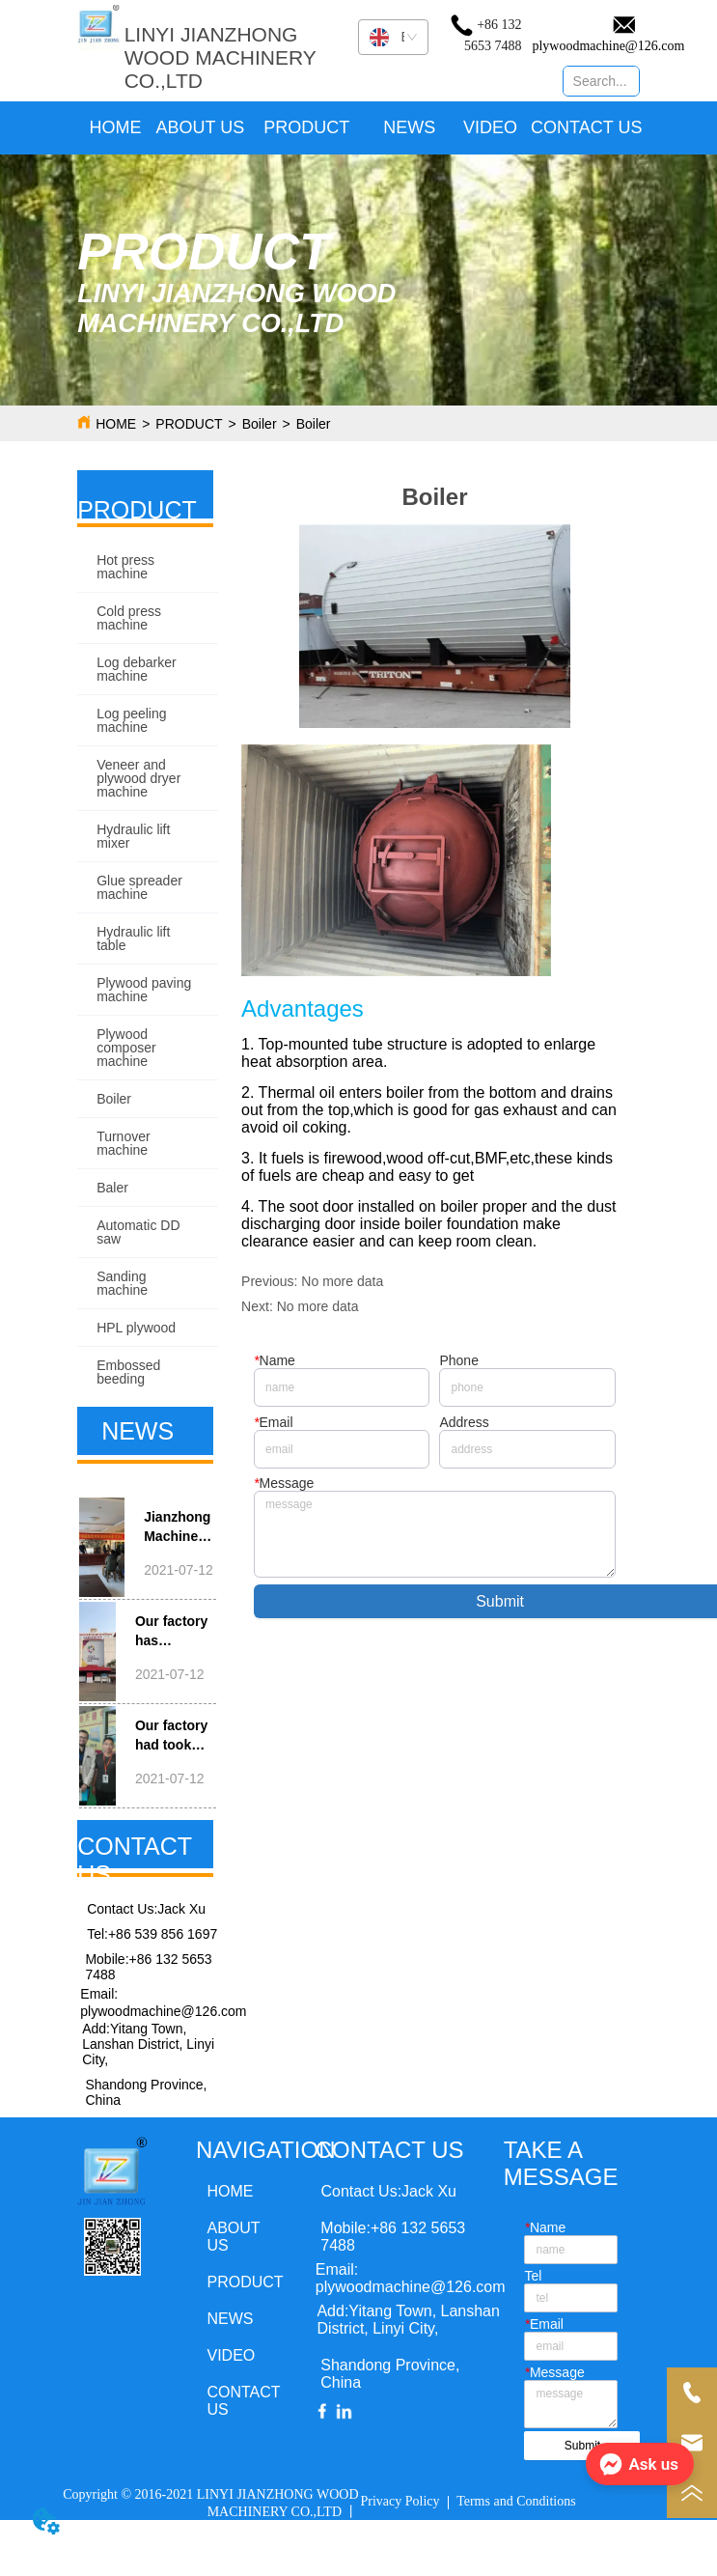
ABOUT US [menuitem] (200, 127)
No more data (342, 1281)
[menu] (359, 127)
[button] (306, 128)
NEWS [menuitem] (409, 127)
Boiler (259, 424)
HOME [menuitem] (116, 127)
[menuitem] (306, 127)
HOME (116, 424)
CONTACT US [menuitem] (586, 127)
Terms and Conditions (515, 2501)
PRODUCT (188, 424)
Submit (582, 2445)
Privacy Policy (399, 2501)
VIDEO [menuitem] (490, 127)
